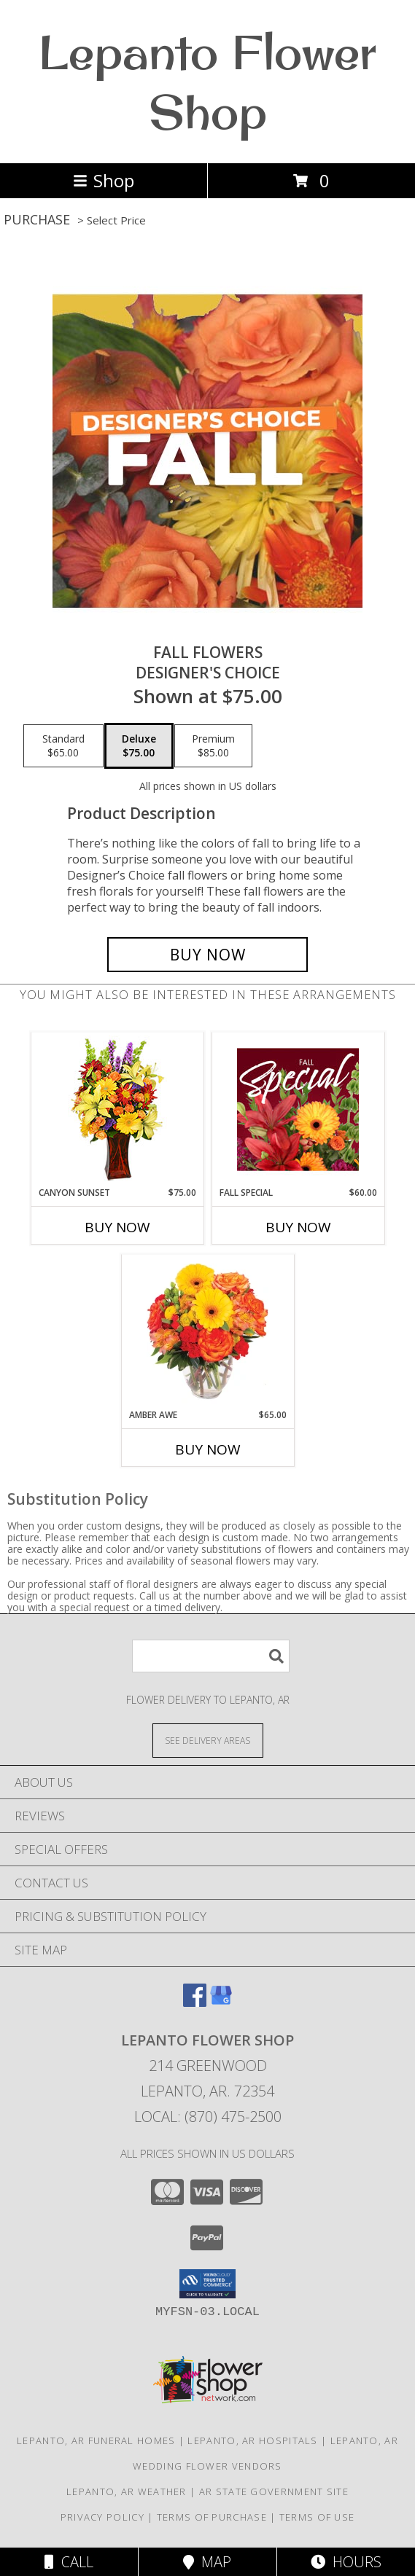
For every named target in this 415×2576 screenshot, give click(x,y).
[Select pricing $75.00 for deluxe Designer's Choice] (138, 746)
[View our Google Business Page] (221, 2002)
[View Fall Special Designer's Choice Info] (298, 1109)
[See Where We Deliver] (207, 1740)
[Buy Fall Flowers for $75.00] (207, 954)
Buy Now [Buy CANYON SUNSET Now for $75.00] (117, 1227)
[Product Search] (211, 1656)
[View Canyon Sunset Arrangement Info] (117, 1109)
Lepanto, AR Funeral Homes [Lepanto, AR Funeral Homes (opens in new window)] (96, 2440)
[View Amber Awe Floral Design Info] (207, 1331)
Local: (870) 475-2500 (208, 2116)
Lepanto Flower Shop (207, 81)
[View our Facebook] (194, 2002)
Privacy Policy (102, 2517)
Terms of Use (317, 2517)
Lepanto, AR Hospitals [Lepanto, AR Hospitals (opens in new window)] (252, 2440)
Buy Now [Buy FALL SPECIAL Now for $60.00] (298, 1227)
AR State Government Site (274, 2491)
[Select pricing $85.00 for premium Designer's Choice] (213, 746)
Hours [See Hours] (346, 2562)
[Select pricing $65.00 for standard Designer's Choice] (63, 746)
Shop (103, 180)
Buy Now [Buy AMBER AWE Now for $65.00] (208, 1449)
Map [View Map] (207, 2562)
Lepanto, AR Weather (126, 2491)
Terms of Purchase (212, 2517)
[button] (207, 2283)
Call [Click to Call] (68, 2562)
